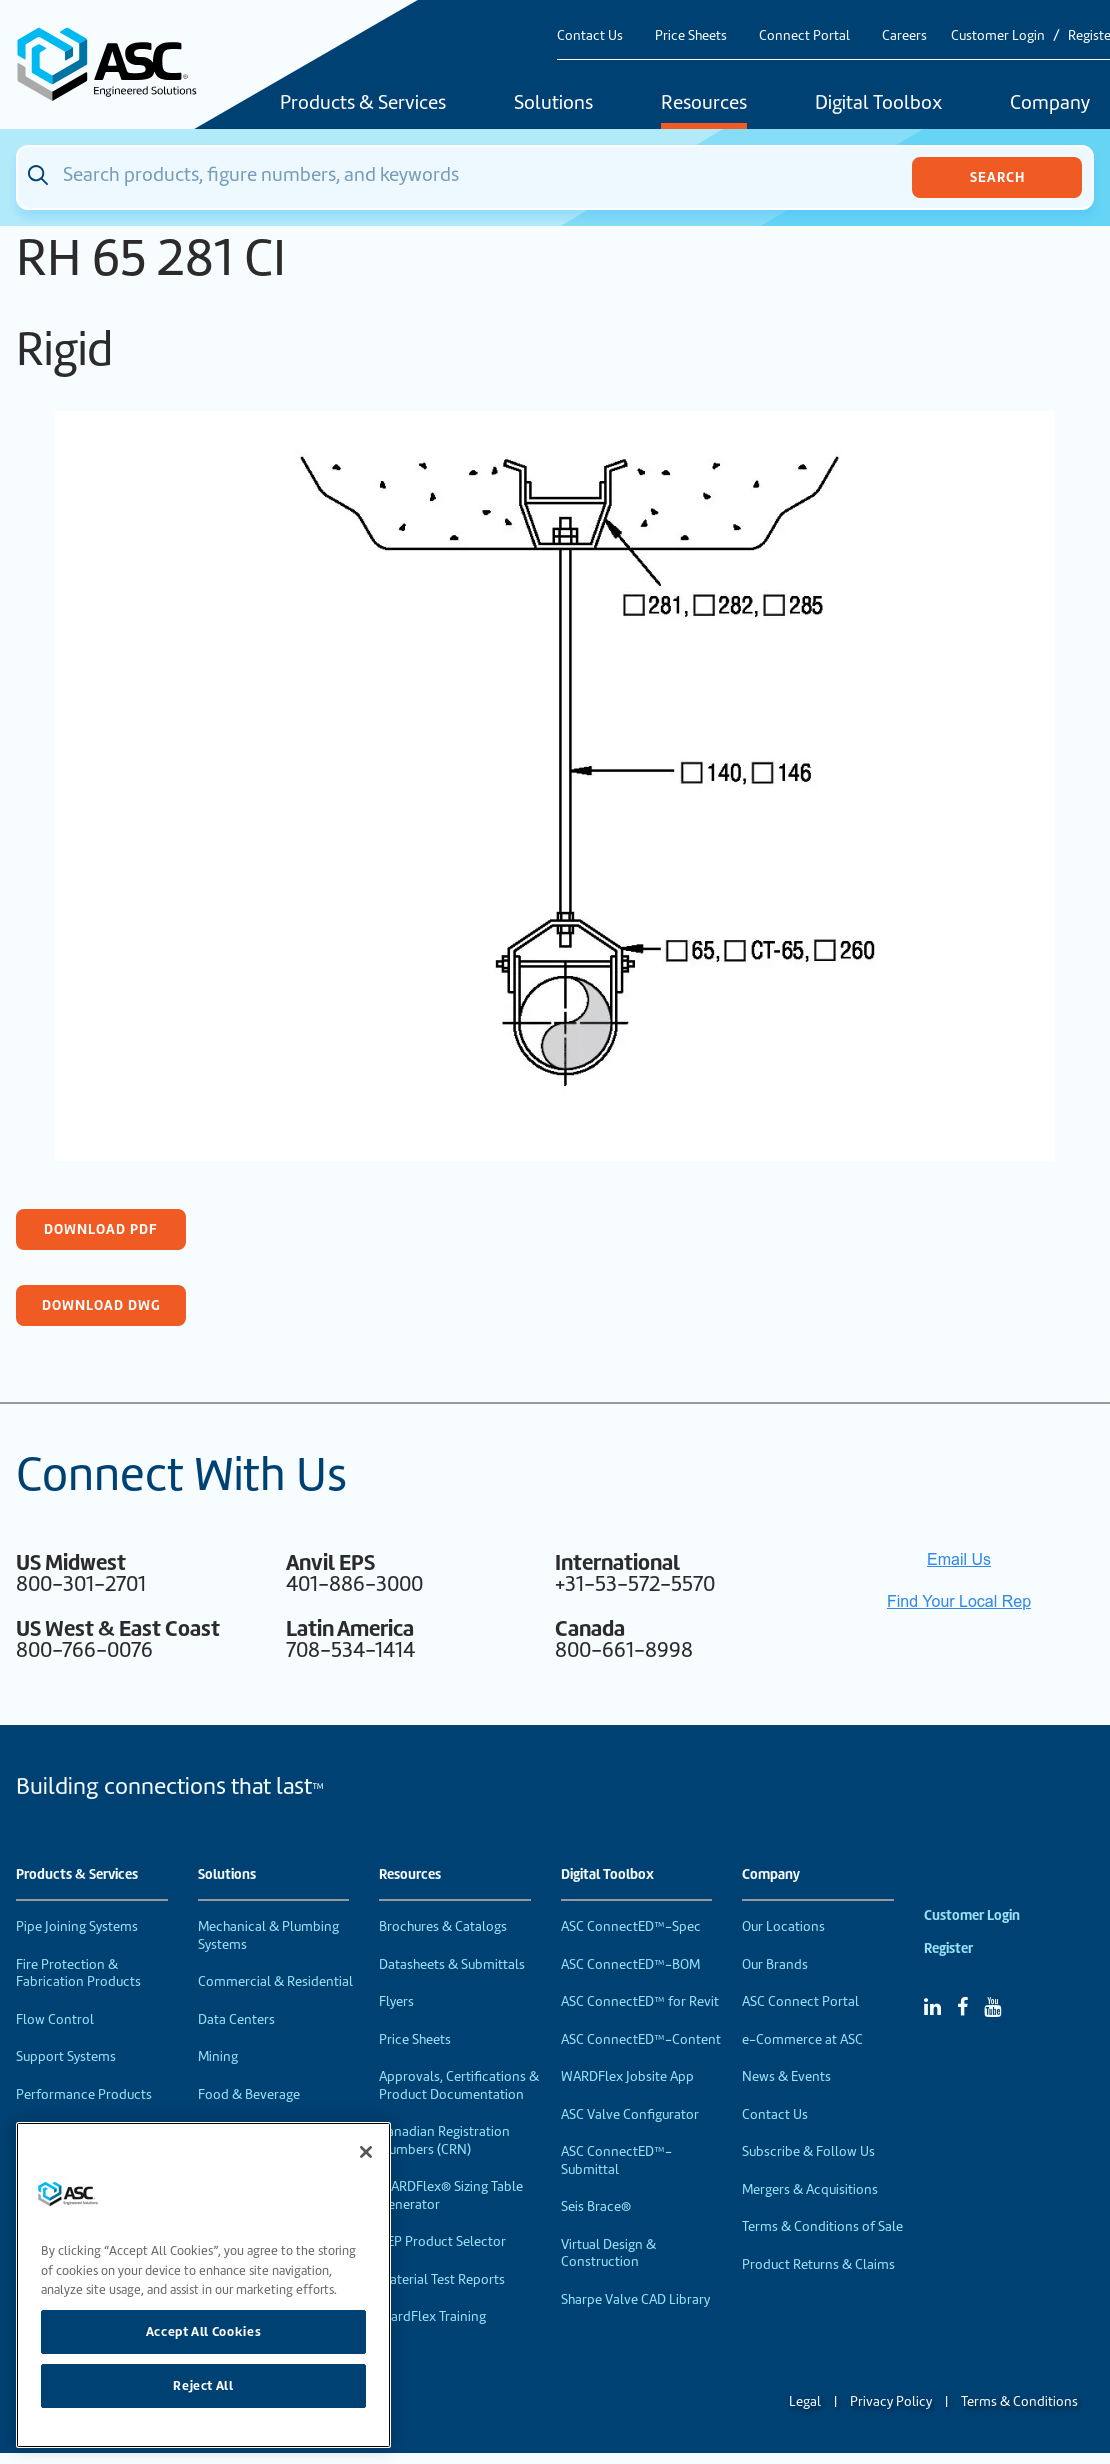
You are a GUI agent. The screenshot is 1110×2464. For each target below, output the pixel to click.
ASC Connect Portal (800, 2001)
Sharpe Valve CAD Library (635, 2299)
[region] (203, 2285)
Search (997, 177)
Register (948, 1948)
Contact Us (590, 35)
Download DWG (101, 1305)
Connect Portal (804, 35)
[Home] (117, 64)
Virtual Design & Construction (608, 2253)
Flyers (396, 2001)
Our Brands (775, 1964)
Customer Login (998, 35)
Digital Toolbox (878, 104)
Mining (218, 2056)
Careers (904, 35)
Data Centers (236, 2019)
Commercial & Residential (275, 1981)
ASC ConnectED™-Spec (631, 1926)
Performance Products (84, 2094)
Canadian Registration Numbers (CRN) (444, 2140)
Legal (805, 2401)
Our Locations (783, 1926)
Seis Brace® (596, 2206)
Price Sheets (691, 35)
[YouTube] (992, 2007)
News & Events (786, 2076)
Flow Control (55, 2019)
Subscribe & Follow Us (808, 2151)
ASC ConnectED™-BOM (630, 1964)
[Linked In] (932, 2007)
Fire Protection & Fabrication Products (78, 1973)
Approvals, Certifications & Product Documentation (459, 2085)
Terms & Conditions (1019, 2401)
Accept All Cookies (204, 2331)
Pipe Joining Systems (77, 1926)
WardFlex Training (432, 2316)
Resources (704, 104)
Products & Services (363, 104)
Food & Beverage (249, 2094)
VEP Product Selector (442, 2241)
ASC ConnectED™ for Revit (640, 2001)
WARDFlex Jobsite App (627, 2076)
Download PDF (101, 1229)
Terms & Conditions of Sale (822, 2226)
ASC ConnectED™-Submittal (616, 2160)
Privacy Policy (891, 2401)
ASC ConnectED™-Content (641, 2039)
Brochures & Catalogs (443, 1926)
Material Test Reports (442, 2279)
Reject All (203, 2385)
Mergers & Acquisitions (810, 2189)
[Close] (366, 2152)
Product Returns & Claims (818, 2264)
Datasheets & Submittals (452, 1964)
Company (771, 1875)
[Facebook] (962, 2007)
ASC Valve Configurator (630, 2114)
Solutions (553, 104)
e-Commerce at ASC (802, 2039)
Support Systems (66, 2056)
